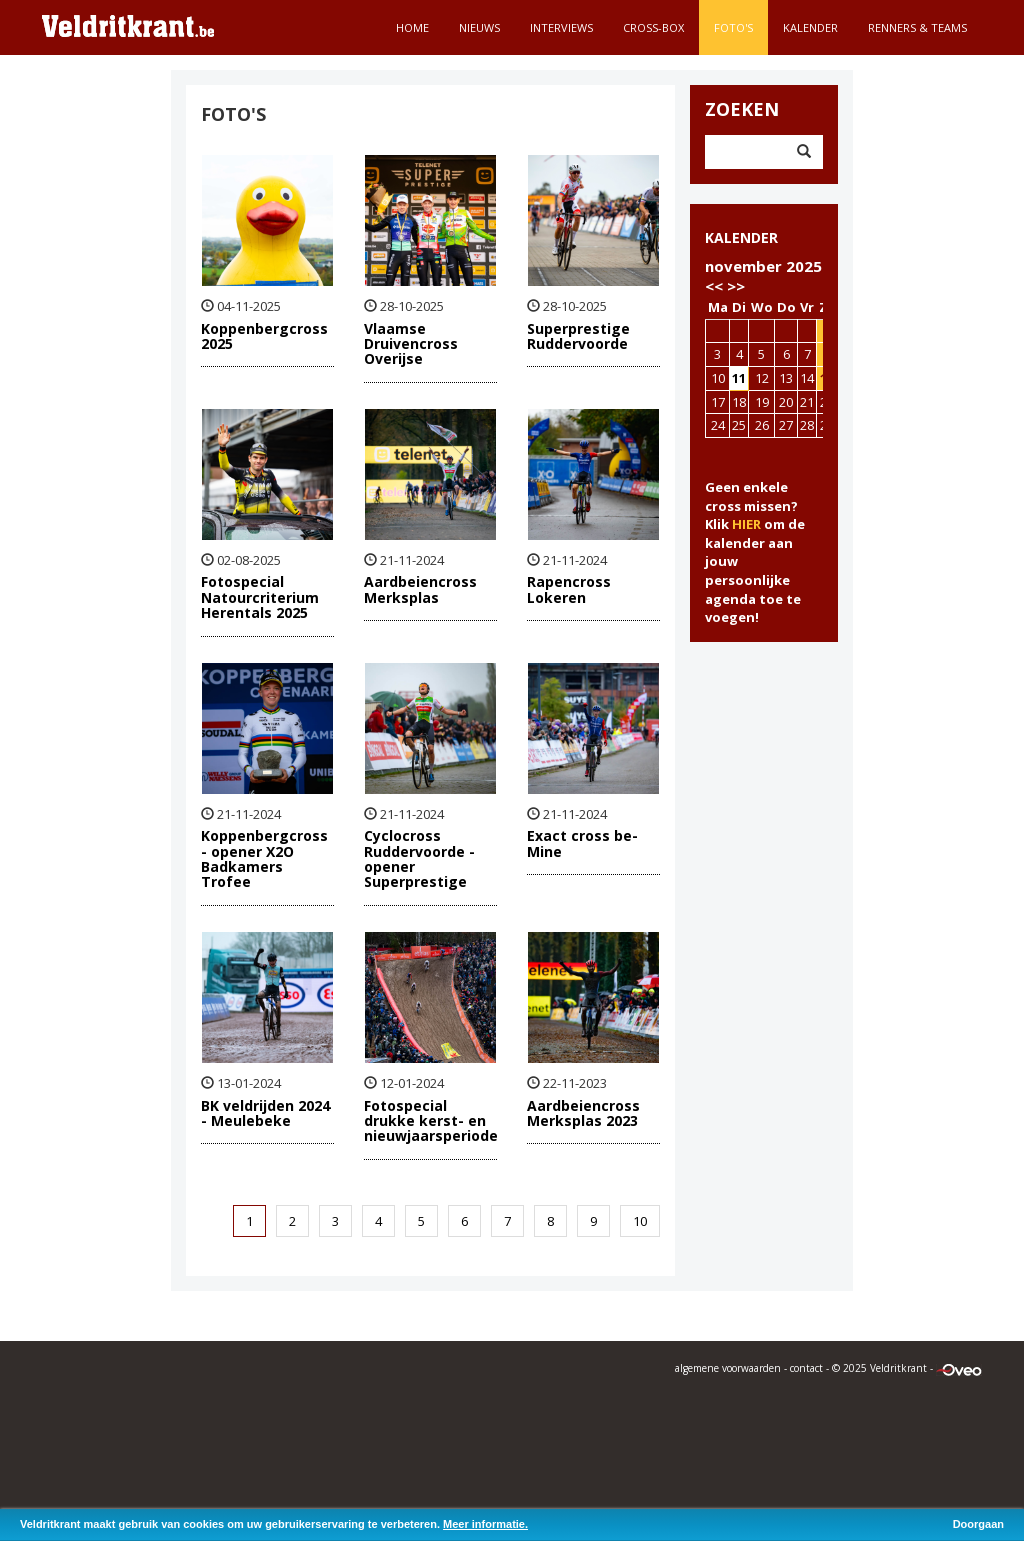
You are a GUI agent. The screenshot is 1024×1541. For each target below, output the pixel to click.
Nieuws (479, 27)
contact (806, 1368)
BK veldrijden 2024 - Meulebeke (265, 1113)
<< (714, 286)
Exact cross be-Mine (582, 843)
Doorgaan (978, 1524)
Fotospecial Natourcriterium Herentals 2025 (260, 597)
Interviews (561, 27)
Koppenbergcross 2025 (264, 336)
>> (736, 286)
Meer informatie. (485, 1524)
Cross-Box (653, 27)
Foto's (733, 27)
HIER (746, 524)
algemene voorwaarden (728, 1368)
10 (640, 1221)
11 (739, 378)
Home (412, 27)
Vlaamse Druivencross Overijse (411, 344)
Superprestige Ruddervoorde (578, 336)
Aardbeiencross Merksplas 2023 (583, 1113)
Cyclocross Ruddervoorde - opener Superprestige (419, 858)
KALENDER (741, 237)
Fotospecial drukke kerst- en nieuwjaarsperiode (431, 1121)
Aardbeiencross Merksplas (420, 589)
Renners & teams (917, 27)
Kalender (810, 27)
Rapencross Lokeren (569, 589)
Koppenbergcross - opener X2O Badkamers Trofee (264, 858)
